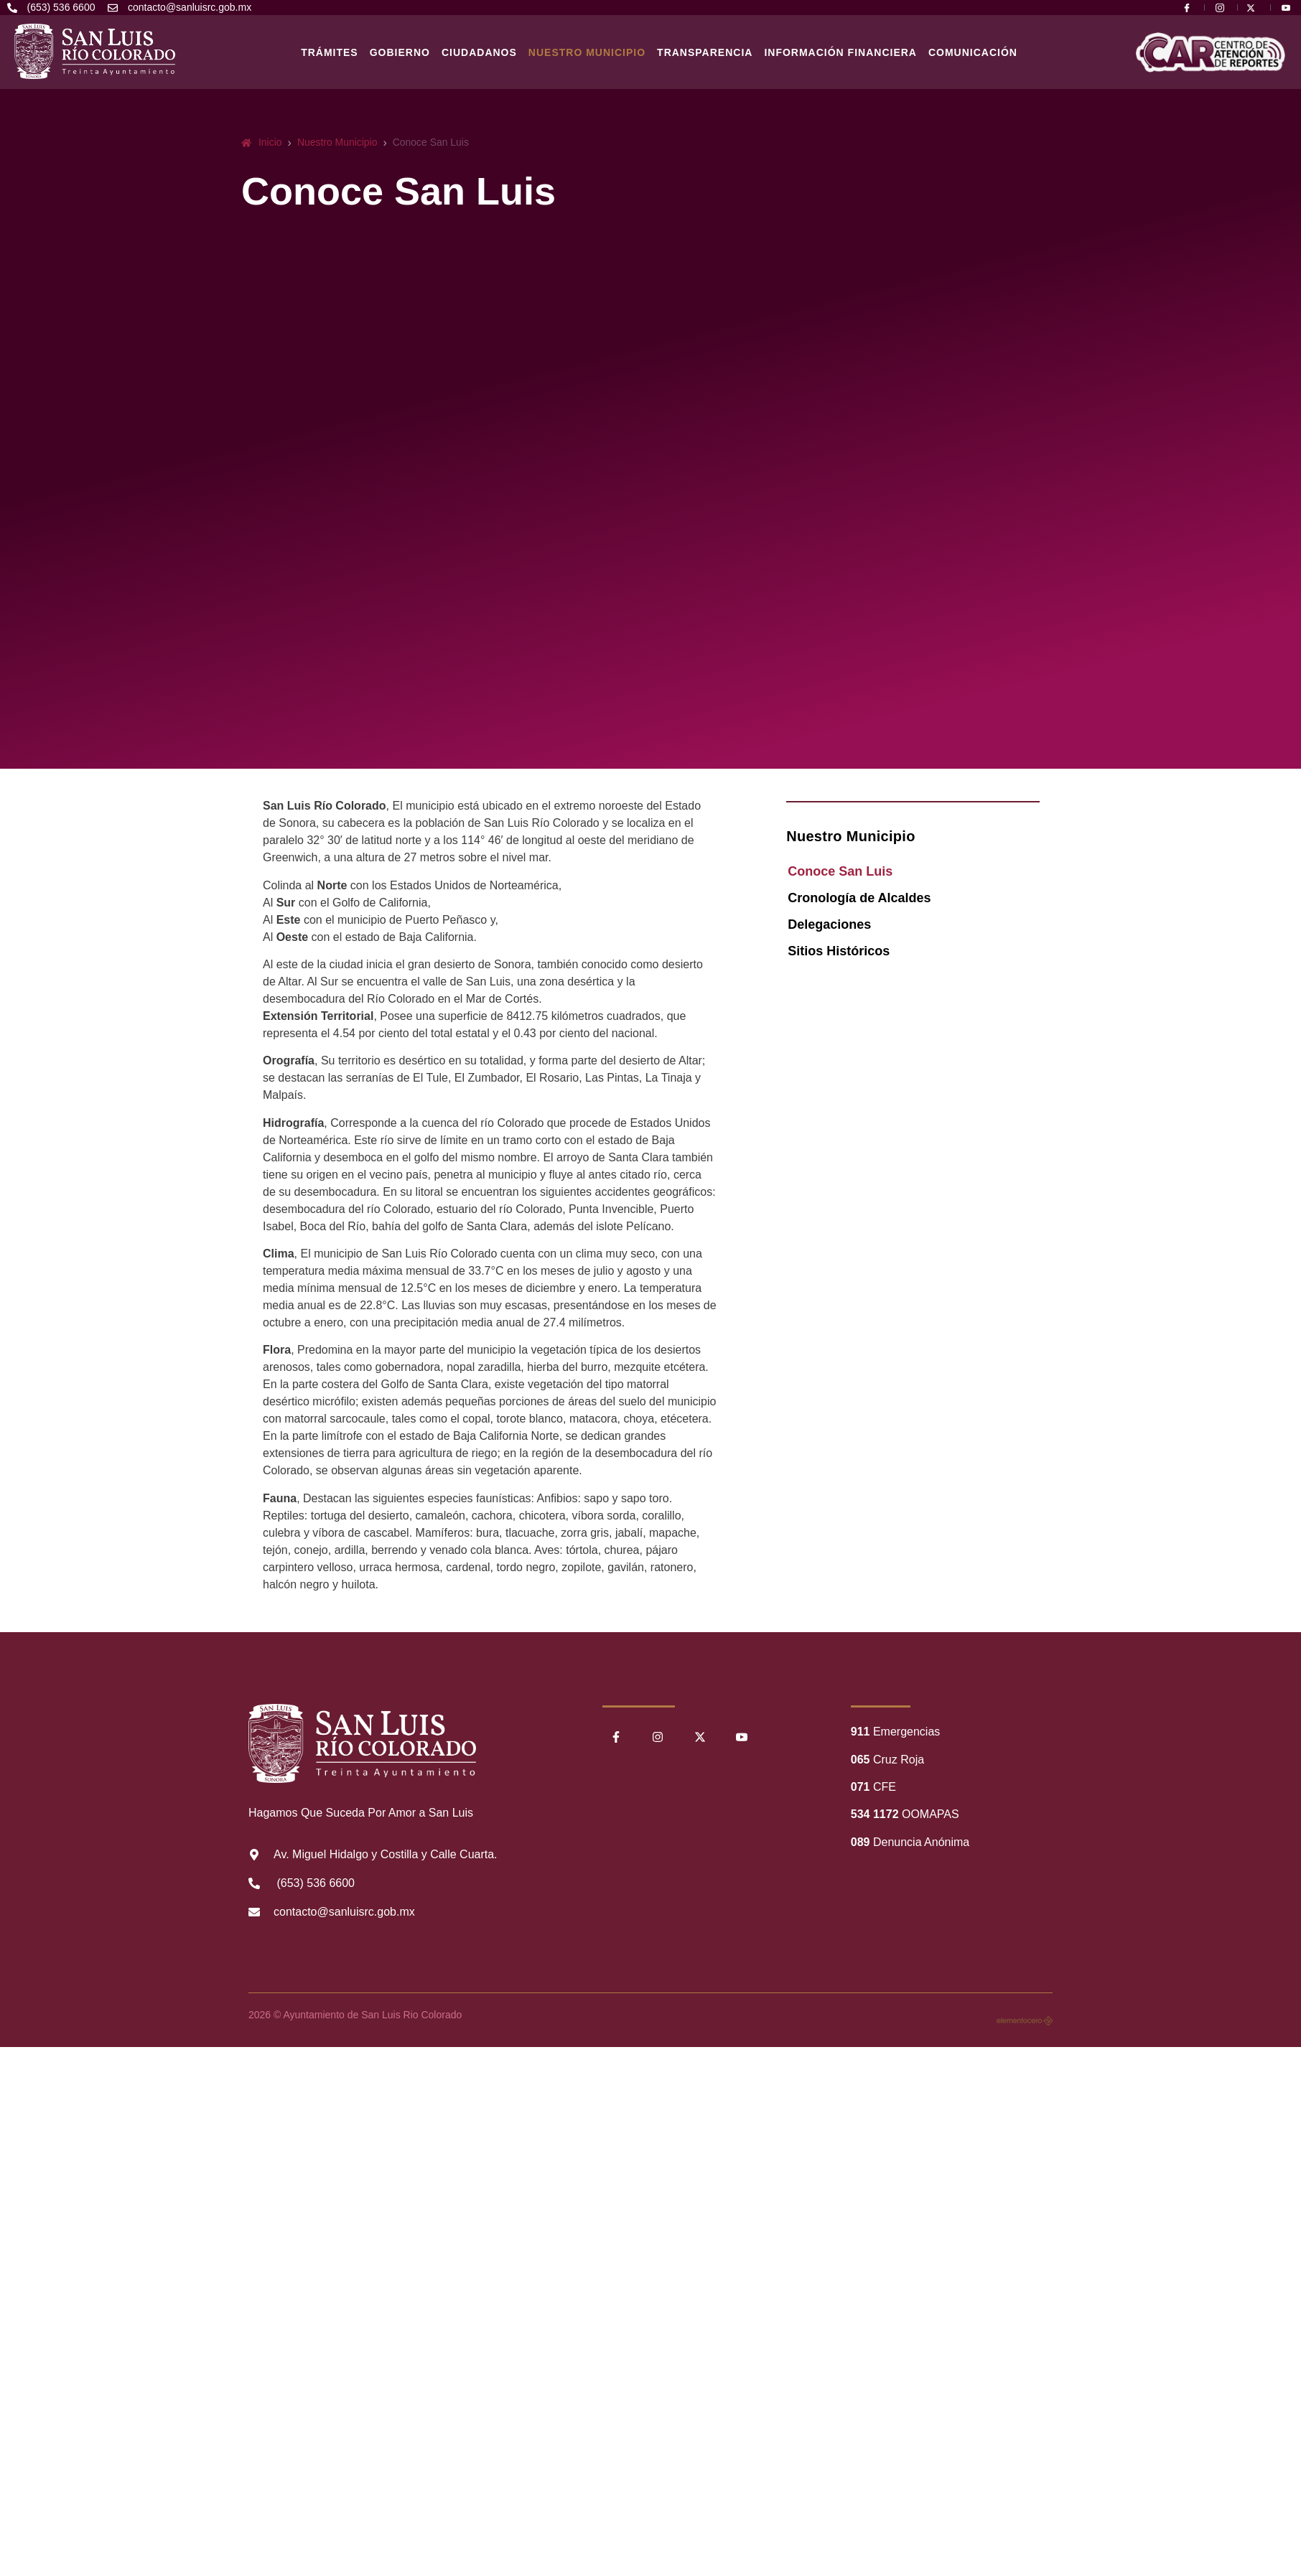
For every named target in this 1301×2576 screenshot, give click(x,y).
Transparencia (704, 52)
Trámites (329, 52)
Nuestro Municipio (586, 52)
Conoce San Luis (840, 871)
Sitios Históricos (839, 951)
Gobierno (400, 52)
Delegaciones (829, 924)
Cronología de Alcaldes (859, 898)
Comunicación (972, 52)
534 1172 (875, 1814)
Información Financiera (840, 52)
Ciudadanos (479, 52)
